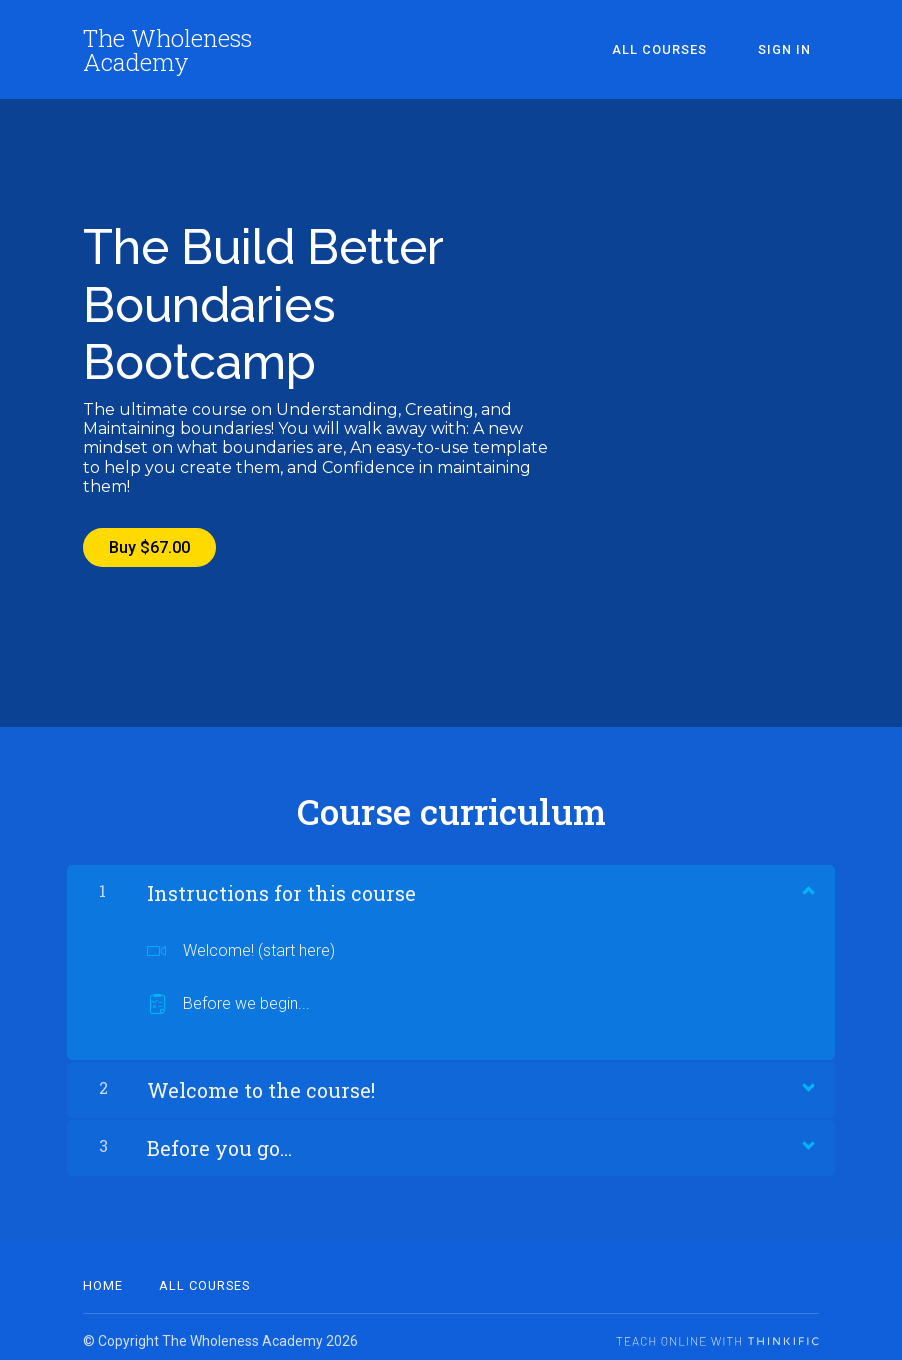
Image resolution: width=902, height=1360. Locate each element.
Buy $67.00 (149, 547)
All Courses (682, 49)
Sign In (792, 49)
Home (103, 1277)
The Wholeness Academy (167, 50)
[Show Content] (807, 881)
